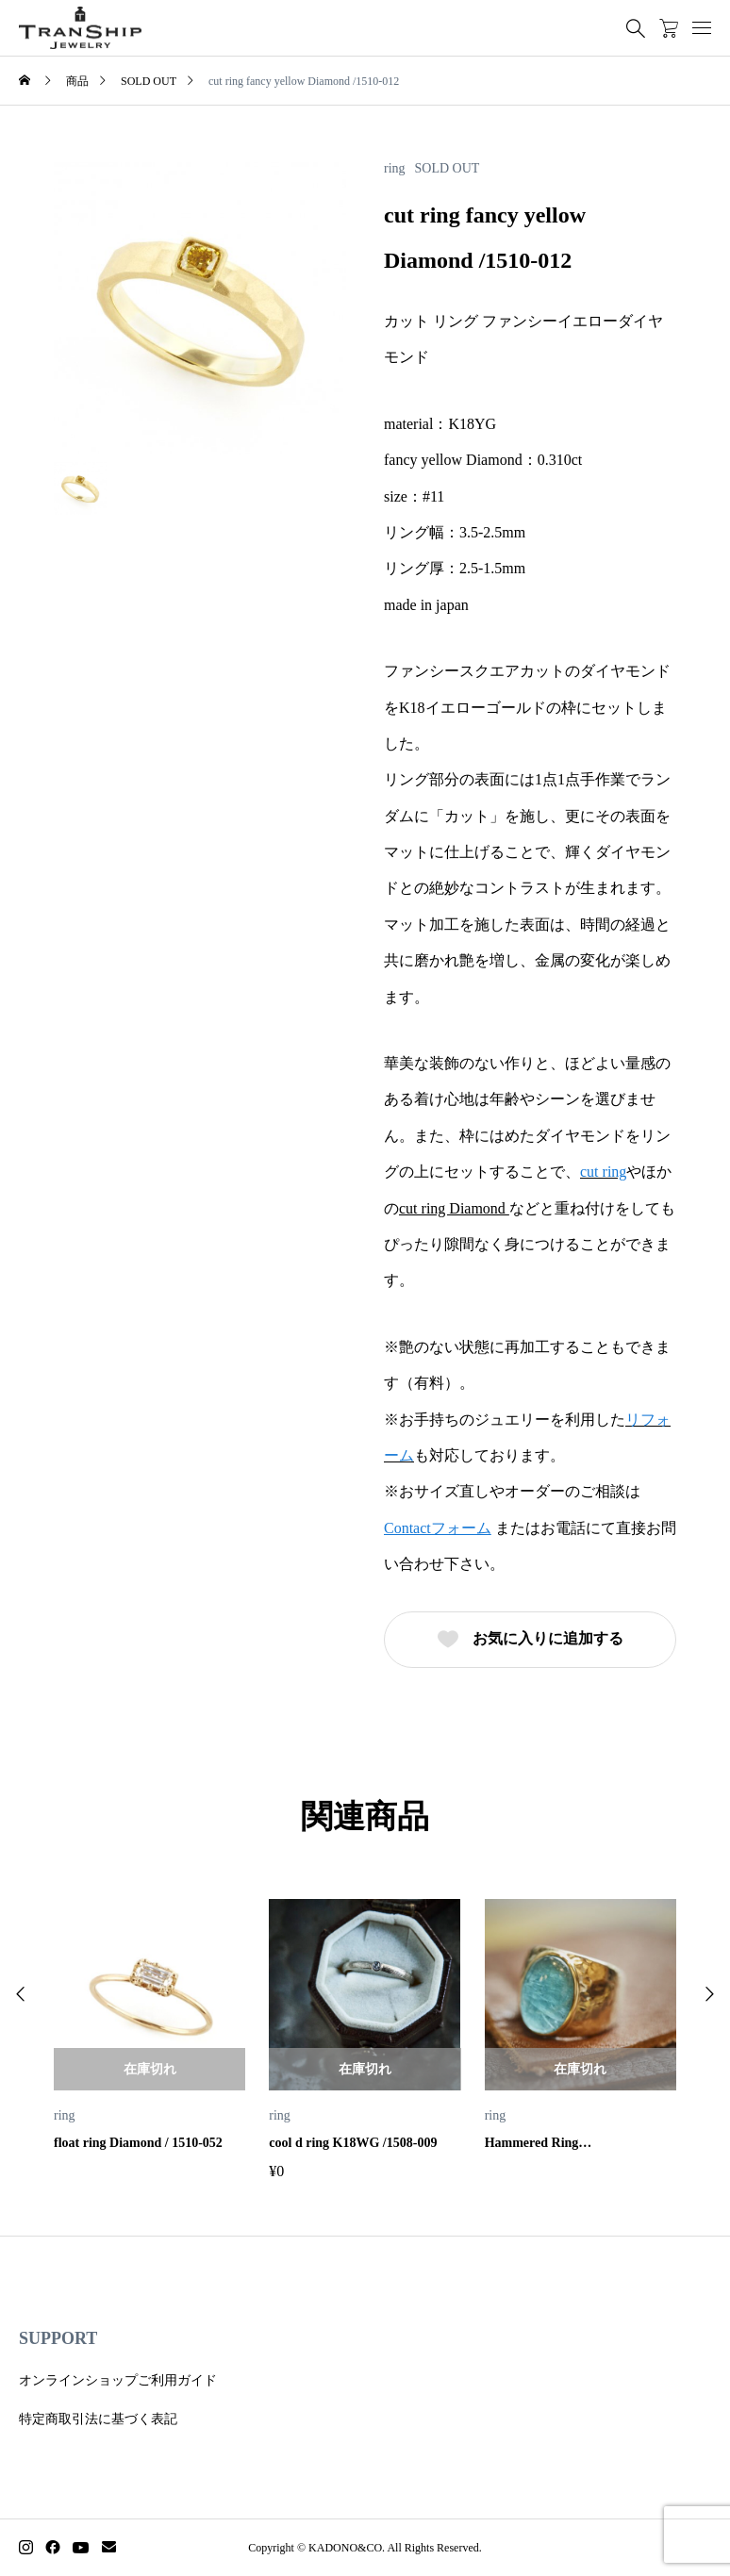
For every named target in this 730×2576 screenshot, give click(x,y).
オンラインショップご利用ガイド (118, 2380)
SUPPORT (58, 2338)
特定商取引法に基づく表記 (98, 2419)
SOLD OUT (447, 168)
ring (395, 168)
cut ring (603, 1172)
